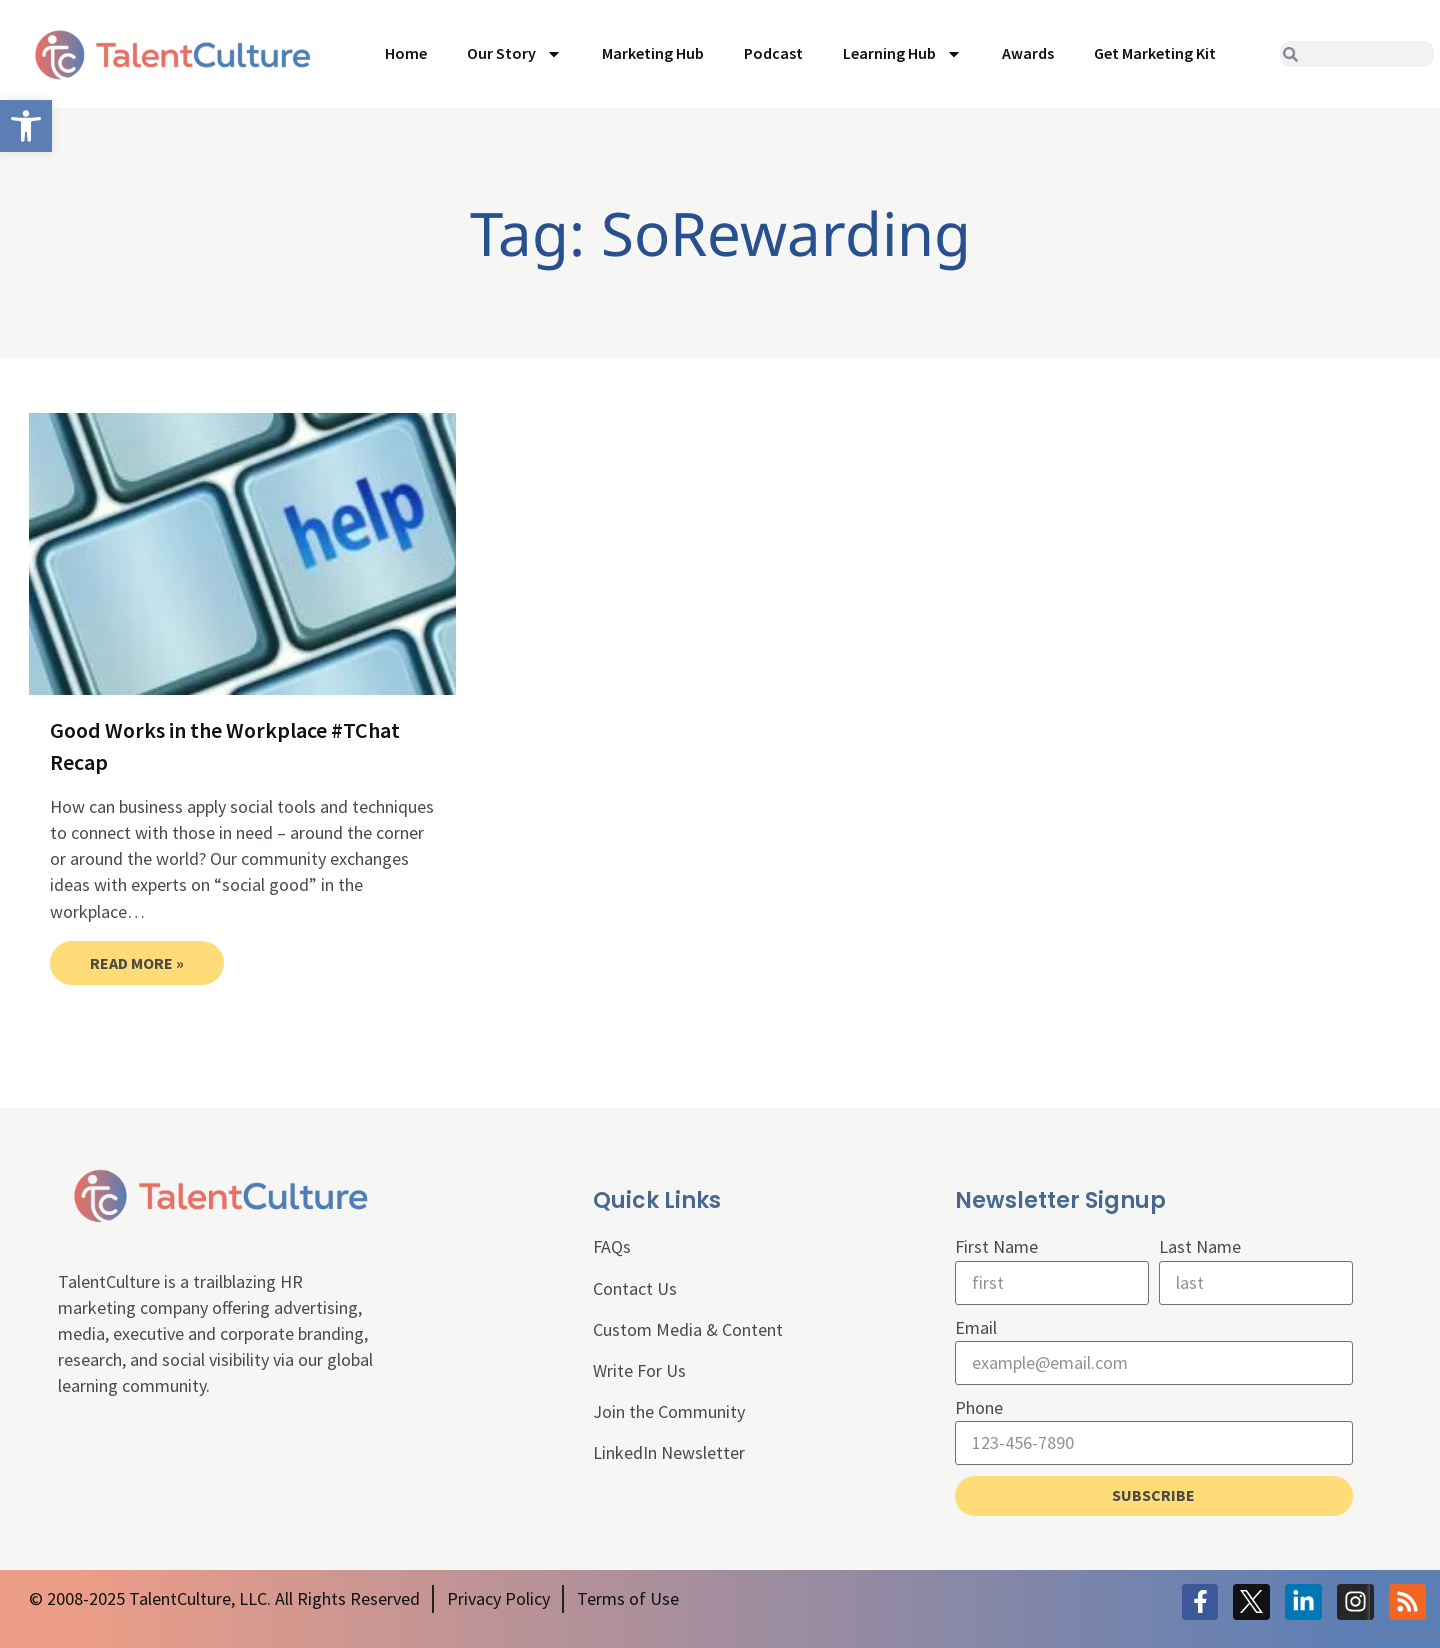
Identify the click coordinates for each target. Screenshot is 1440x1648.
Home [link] (406, 53)
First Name (996, 1246)
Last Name (1200, 1246)
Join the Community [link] (669, 1411)
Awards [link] (1028, 53)
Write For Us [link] (639, 1370)
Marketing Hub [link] (653, 53)
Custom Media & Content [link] (688, 1329)
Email (976, 1327)
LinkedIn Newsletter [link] (669, 1452)
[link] (26, 126)
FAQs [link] (612, 1246)
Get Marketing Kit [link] (1155, 53)
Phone (979, 1407)
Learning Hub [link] (902, 54)
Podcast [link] (773, 53)
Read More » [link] (137, 963)
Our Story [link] (514, 54)
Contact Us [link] (635, 1288)
